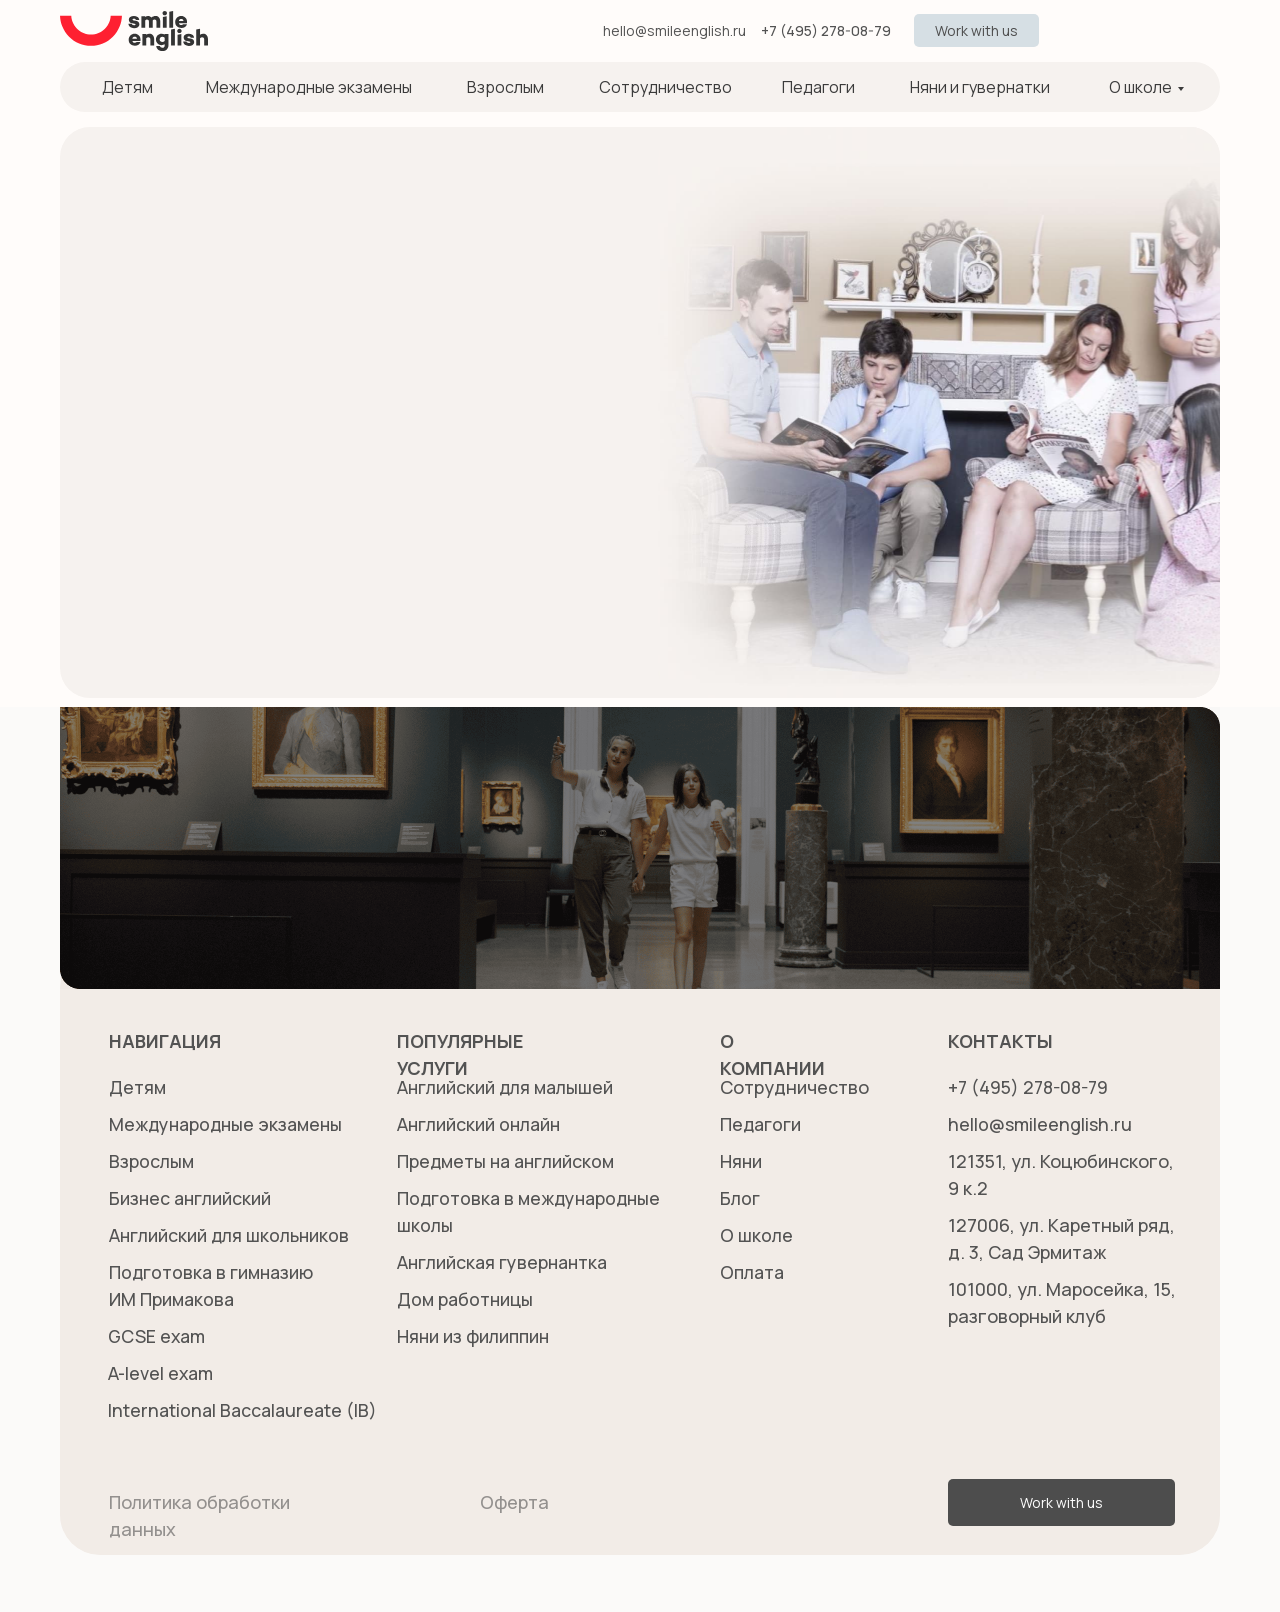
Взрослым (505, 87)
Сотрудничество (665, 87)
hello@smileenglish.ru (674, 30)
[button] (976, 30)
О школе (1140, 87)
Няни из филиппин (474, 1336)
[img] (1068, 31)
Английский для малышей (507, 1087)
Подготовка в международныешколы (470, 1225)
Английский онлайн (481, 1124)
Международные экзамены (309, 87)
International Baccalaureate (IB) (245, 1410)
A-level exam (161, 1373)
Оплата (753, 1272)
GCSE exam (158, 1336)
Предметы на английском (508, 1161)
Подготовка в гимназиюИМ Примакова (172, 1299)
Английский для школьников (231, 1235)
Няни (741, 1161)
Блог (740, 1198)
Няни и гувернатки (980, 87)
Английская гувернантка (506, 1262)
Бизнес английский (192, 1198)
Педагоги (818, 87)
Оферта (514, 1502)
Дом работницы (466, 1299)
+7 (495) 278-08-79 (826, 30)
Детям (127, 87)
